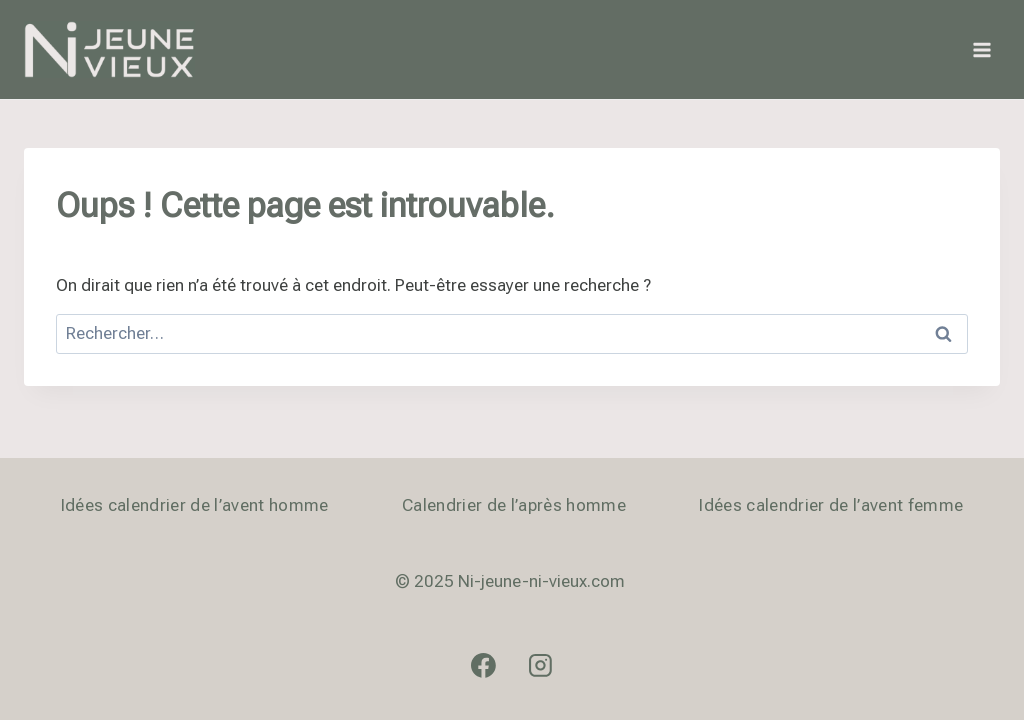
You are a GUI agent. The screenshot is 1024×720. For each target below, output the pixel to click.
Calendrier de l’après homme (514, 505)
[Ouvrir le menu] (981, 49)
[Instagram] (541, 665)
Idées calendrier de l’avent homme (195, 505)
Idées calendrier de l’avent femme (831, 505)
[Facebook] (484, 665)
